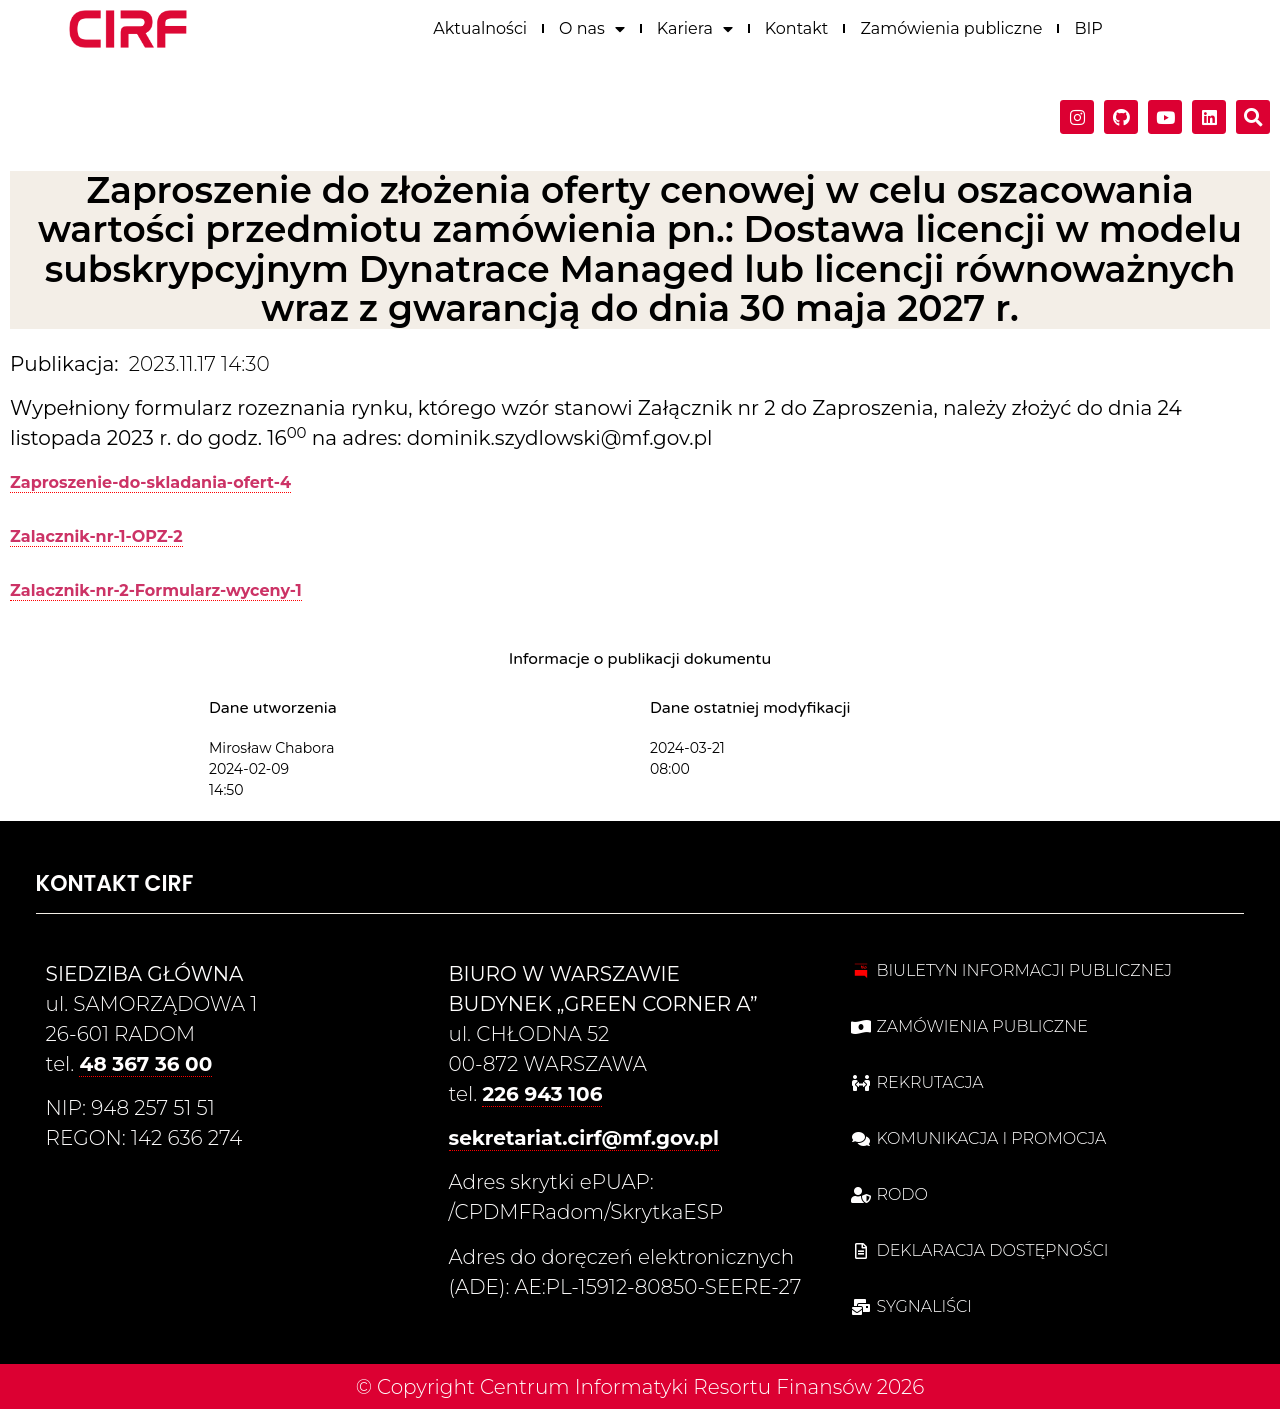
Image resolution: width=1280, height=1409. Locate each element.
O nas (592, 26)
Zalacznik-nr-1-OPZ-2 (96, 536)
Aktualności (480, 25)
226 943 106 (542, 1094)
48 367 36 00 (145, 1064)
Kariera (695, 26)
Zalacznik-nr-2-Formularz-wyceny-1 (156, 590)
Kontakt (797, 25)
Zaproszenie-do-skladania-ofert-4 (150, 482)
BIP (1088, 25)
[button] (1253, 115)
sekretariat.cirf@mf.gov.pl (584, 1138)
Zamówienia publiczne (951, 25)
